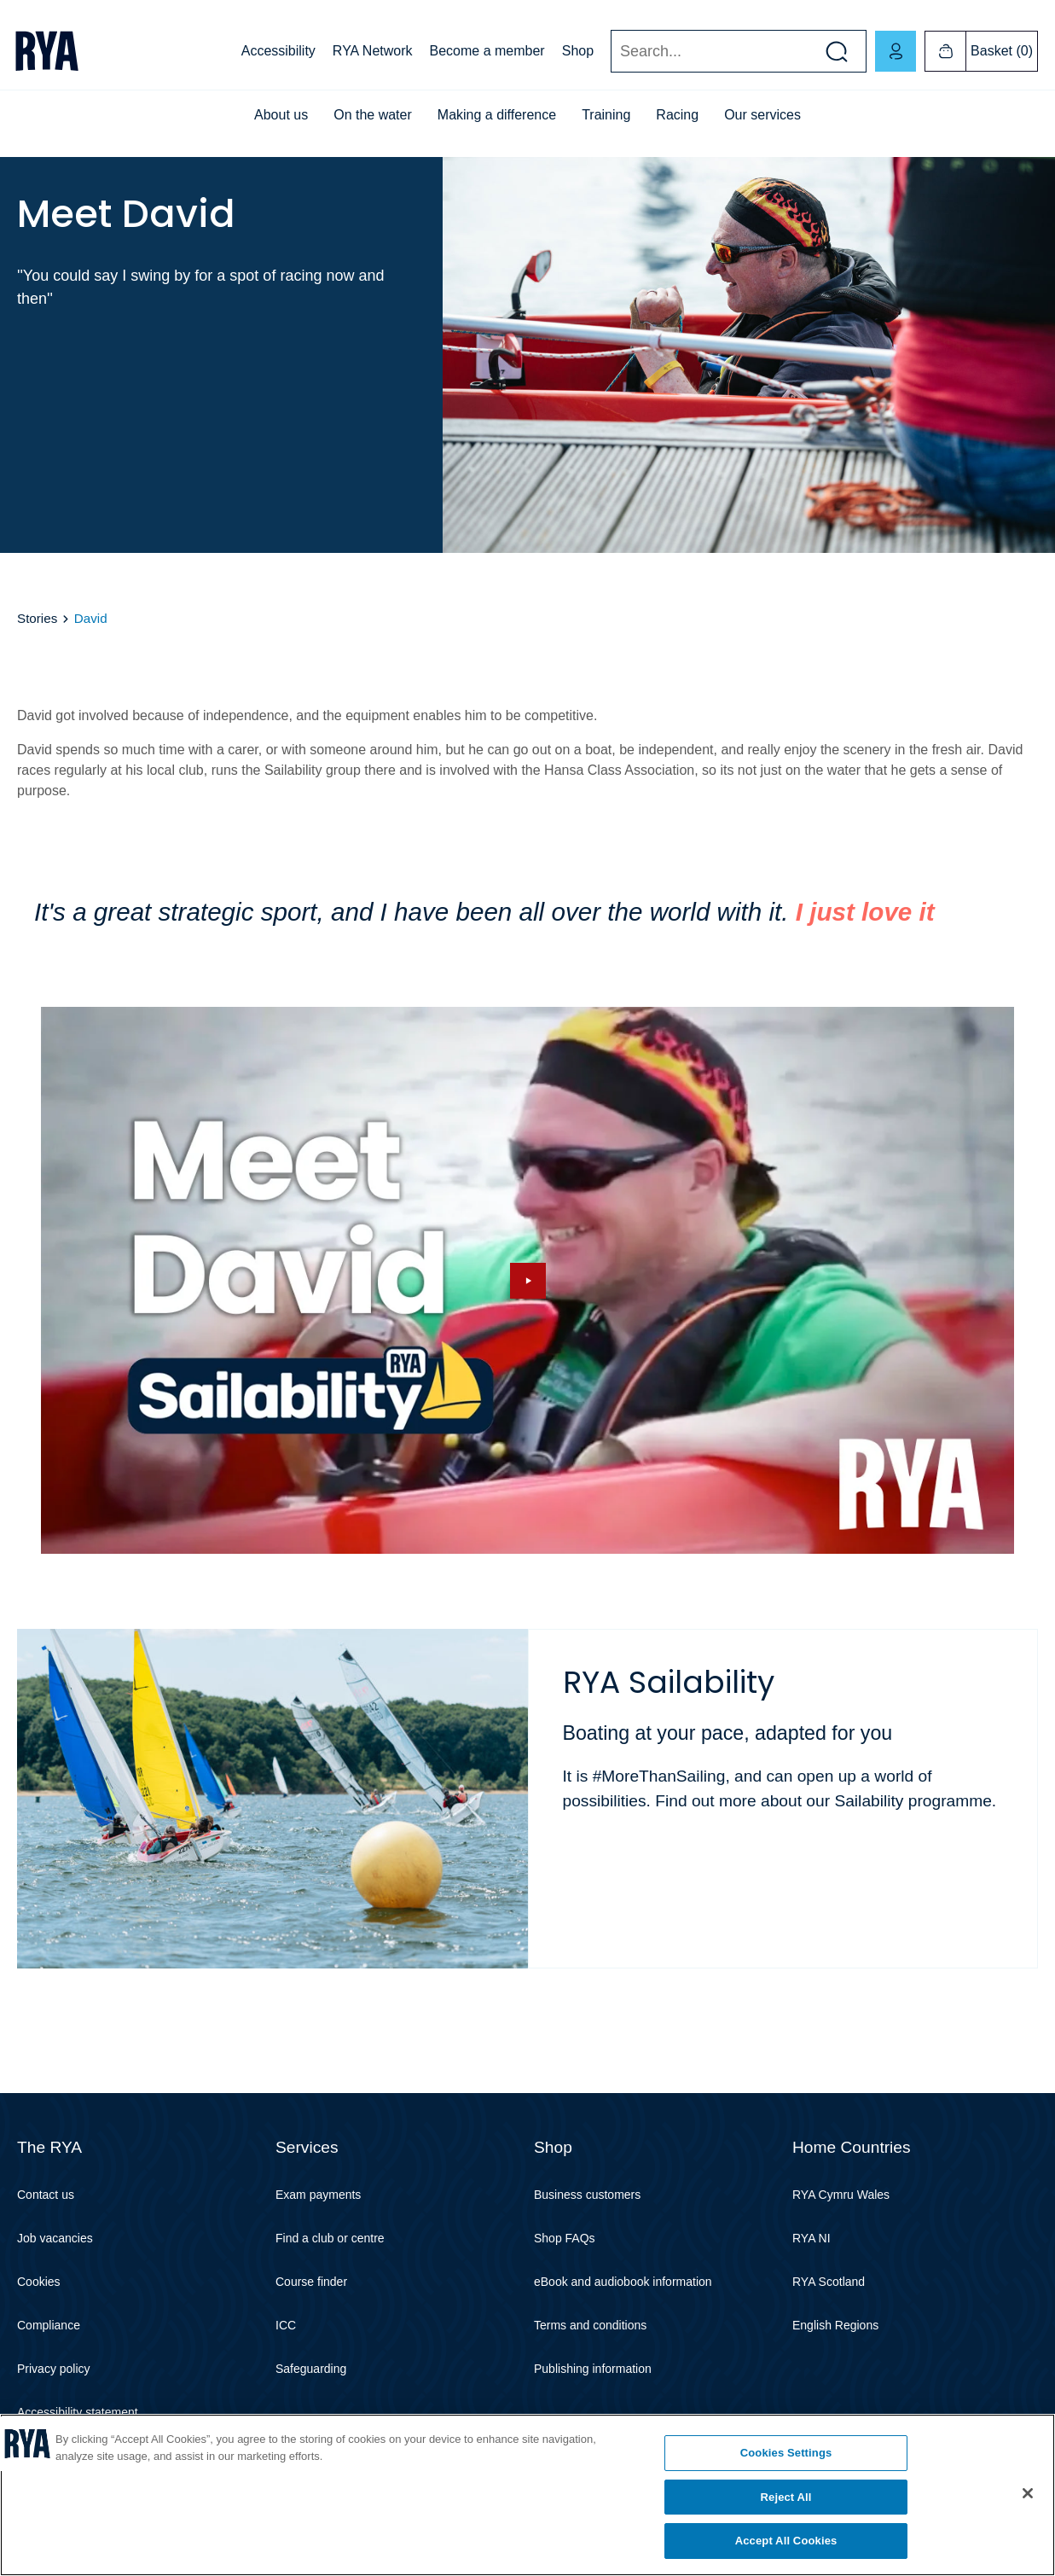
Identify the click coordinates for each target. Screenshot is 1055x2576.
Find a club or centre (330, 2238)
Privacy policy (53, 2368)
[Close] (1027, 2493)
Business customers (587, 2194)
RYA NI (811, 2238)
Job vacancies (55, 2238)
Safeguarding (310, 2368)
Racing (677, 115)
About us (281, 115)
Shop (578, 51)
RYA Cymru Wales (841, 2194)
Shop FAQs (564, 2238)
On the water (372, 115)
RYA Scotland (828, 2281)
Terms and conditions (590, 2325)
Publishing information (593, 2368)
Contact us (45, 2194)
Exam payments (318, 2194)
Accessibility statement (77, 2412)
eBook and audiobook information (623, 2281)
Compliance (48, 2325)
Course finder (311, 2281)
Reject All (786, 2497)
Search (610, 51)
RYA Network (373, 51)
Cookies (39, 2281)
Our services (762, 115)
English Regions (835, 2325)
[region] (527, 2495)
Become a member (487, 51)
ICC (285, 2325)
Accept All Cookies (786, 2540)
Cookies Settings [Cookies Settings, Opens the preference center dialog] (786, 2452)
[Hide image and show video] (527, 1281)
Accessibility (278, 51)
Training (606, 115)
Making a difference (497, 115)
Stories (37, 618)
